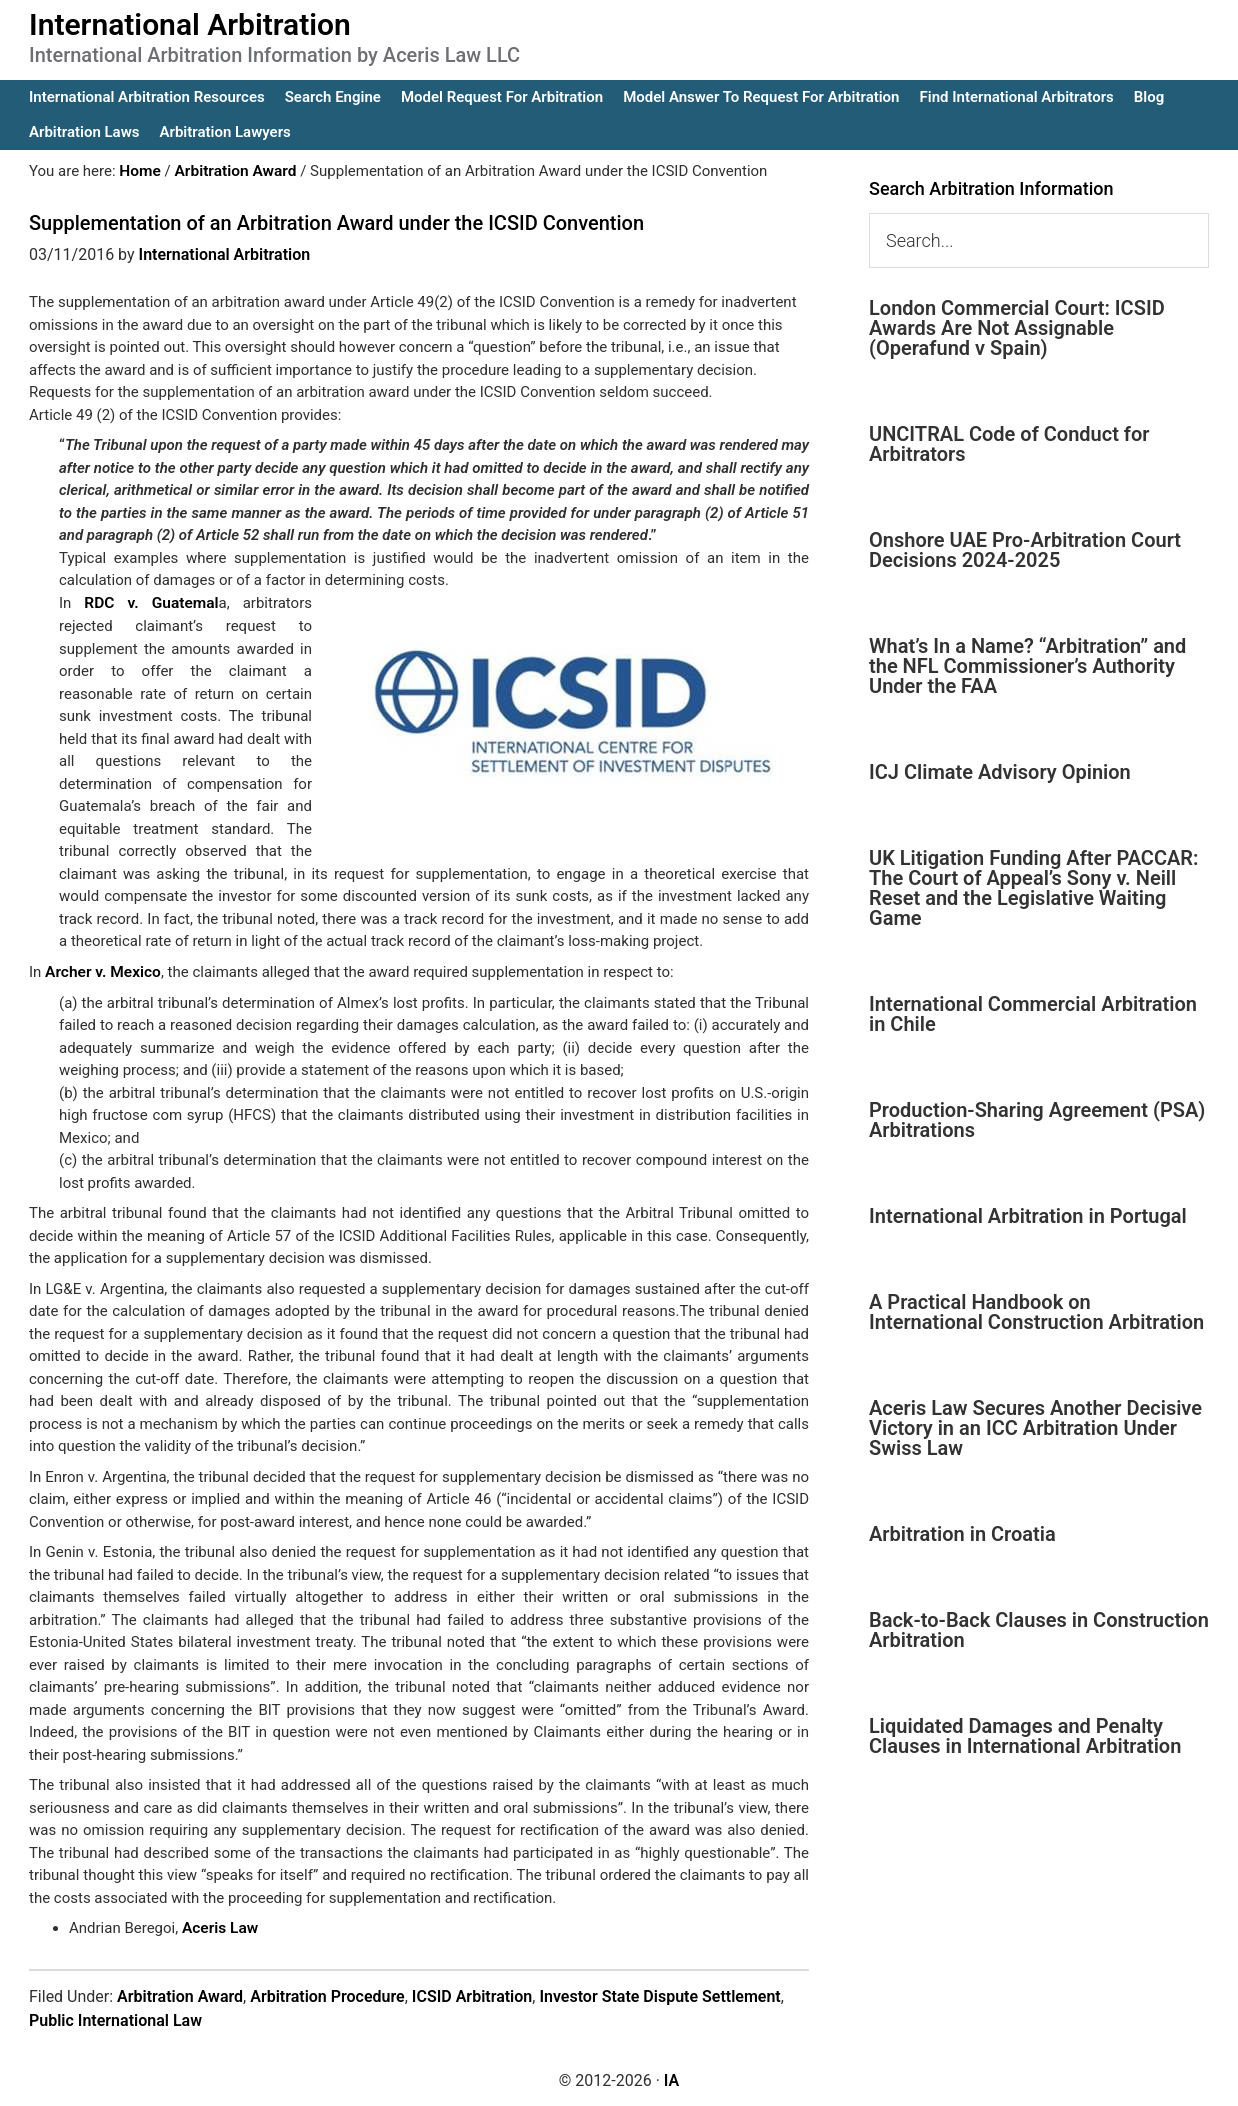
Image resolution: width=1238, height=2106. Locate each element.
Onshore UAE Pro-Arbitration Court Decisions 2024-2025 (1025, 550)
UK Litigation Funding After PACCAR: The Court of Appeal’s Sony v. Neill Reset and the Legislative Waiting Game (1034, 888)
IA (671, 2077)
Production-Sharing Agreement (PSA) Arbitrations (1037, 1120)
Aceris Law (219, 1926)
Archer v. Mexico (101, 970)
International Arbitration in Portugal (1028, 1216)
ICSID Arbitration (472, 1993)
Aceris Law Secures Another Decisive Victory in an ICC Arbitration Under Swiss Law (1035, 1428)
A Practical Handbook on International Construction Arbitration (1036, 1312)
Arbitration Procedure (327, 1993)
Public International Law (115, 2017)
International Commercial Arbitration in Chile (1033, 1014)
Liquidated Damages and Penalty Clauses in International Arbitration (1025, 1736)
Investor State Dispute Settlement (659, 1993)
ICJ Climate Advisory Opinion (1000, 772)
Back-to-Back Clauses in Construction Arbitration (1039, 1630)
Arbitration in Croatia (962, 1534)
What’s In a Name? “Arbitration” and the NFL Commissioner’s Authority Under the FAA (1027, 666)
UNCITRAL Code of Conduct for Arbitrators (1009, 444)
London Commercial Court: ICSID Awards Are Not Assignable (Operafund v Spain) (1017, 328)
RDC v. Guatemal (151, 602)
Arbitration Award (180, 1993)
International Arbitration (190, 24)
